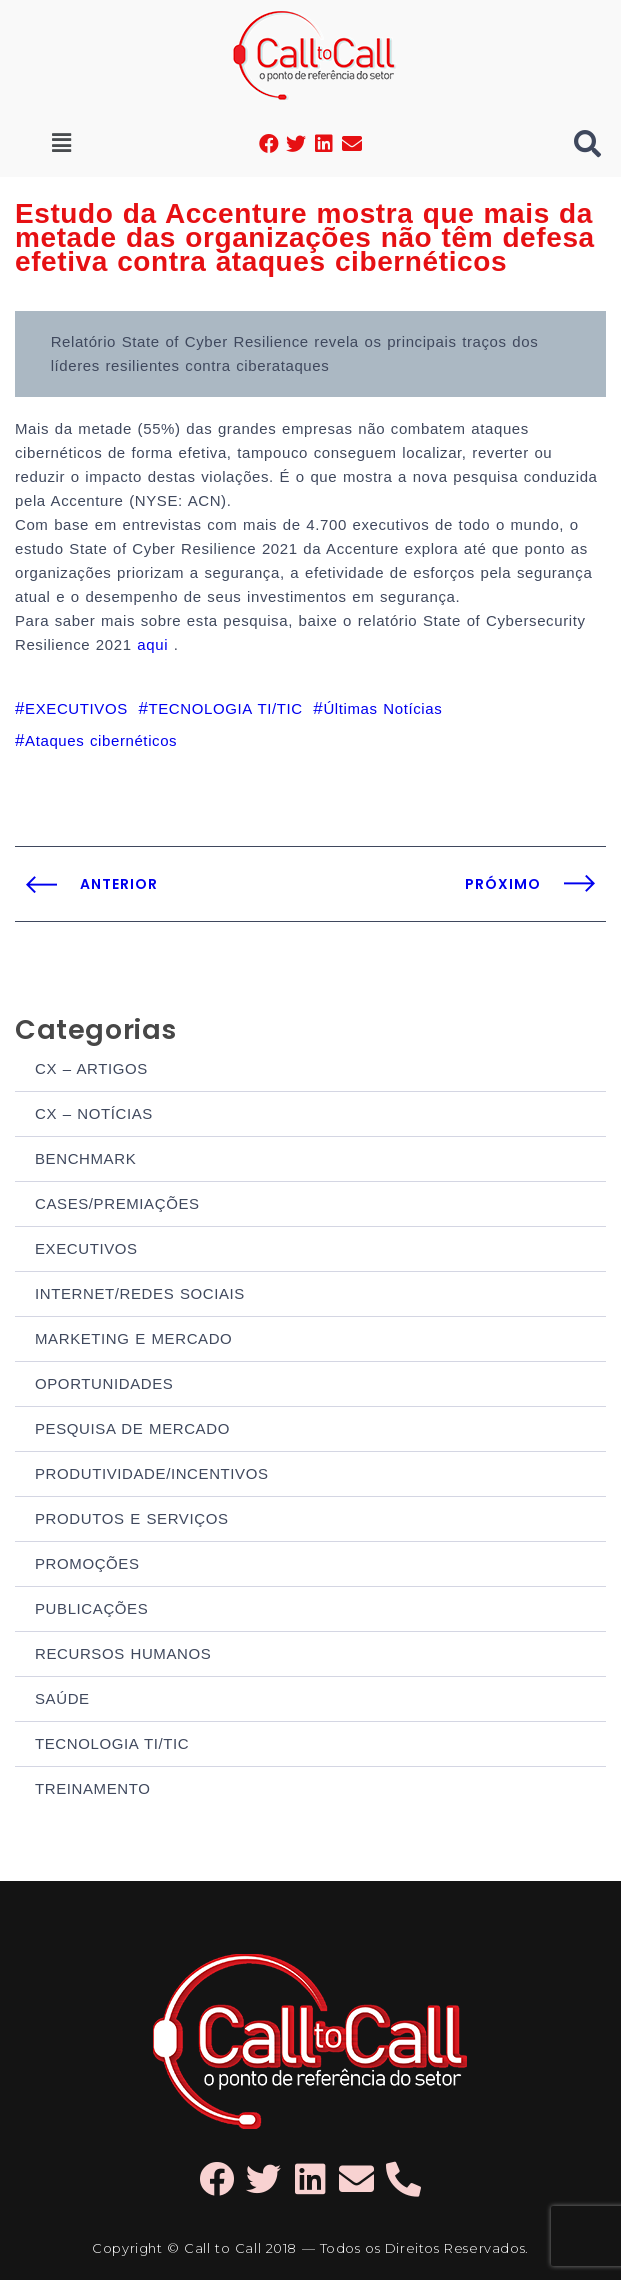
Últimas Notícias (382, 708)
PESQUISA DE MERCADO (132, 1428)
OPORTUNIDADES (104, 1383)
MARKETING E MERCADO (133, 1338)
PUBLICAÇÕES (91, 1608)
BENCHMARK (85, 1158)
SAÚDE (62, 1698)
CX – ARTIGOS (91, 1068)
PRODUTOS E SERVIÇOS (132, 1518)
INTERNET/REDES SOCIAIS (140, 1293)
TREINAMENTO (93, 1788)
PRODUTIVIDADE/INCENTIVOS (152, 1473)
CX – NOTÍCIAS (94, 1113)
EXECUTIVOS (86, 1248)
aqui (155, 644)
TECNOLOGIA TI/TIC (112, 1743)
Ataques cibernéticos (101, 740)
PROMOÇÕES (87, 1563)
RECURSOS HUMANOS (123, 1653)
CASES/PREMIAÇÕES (117, 1203)
